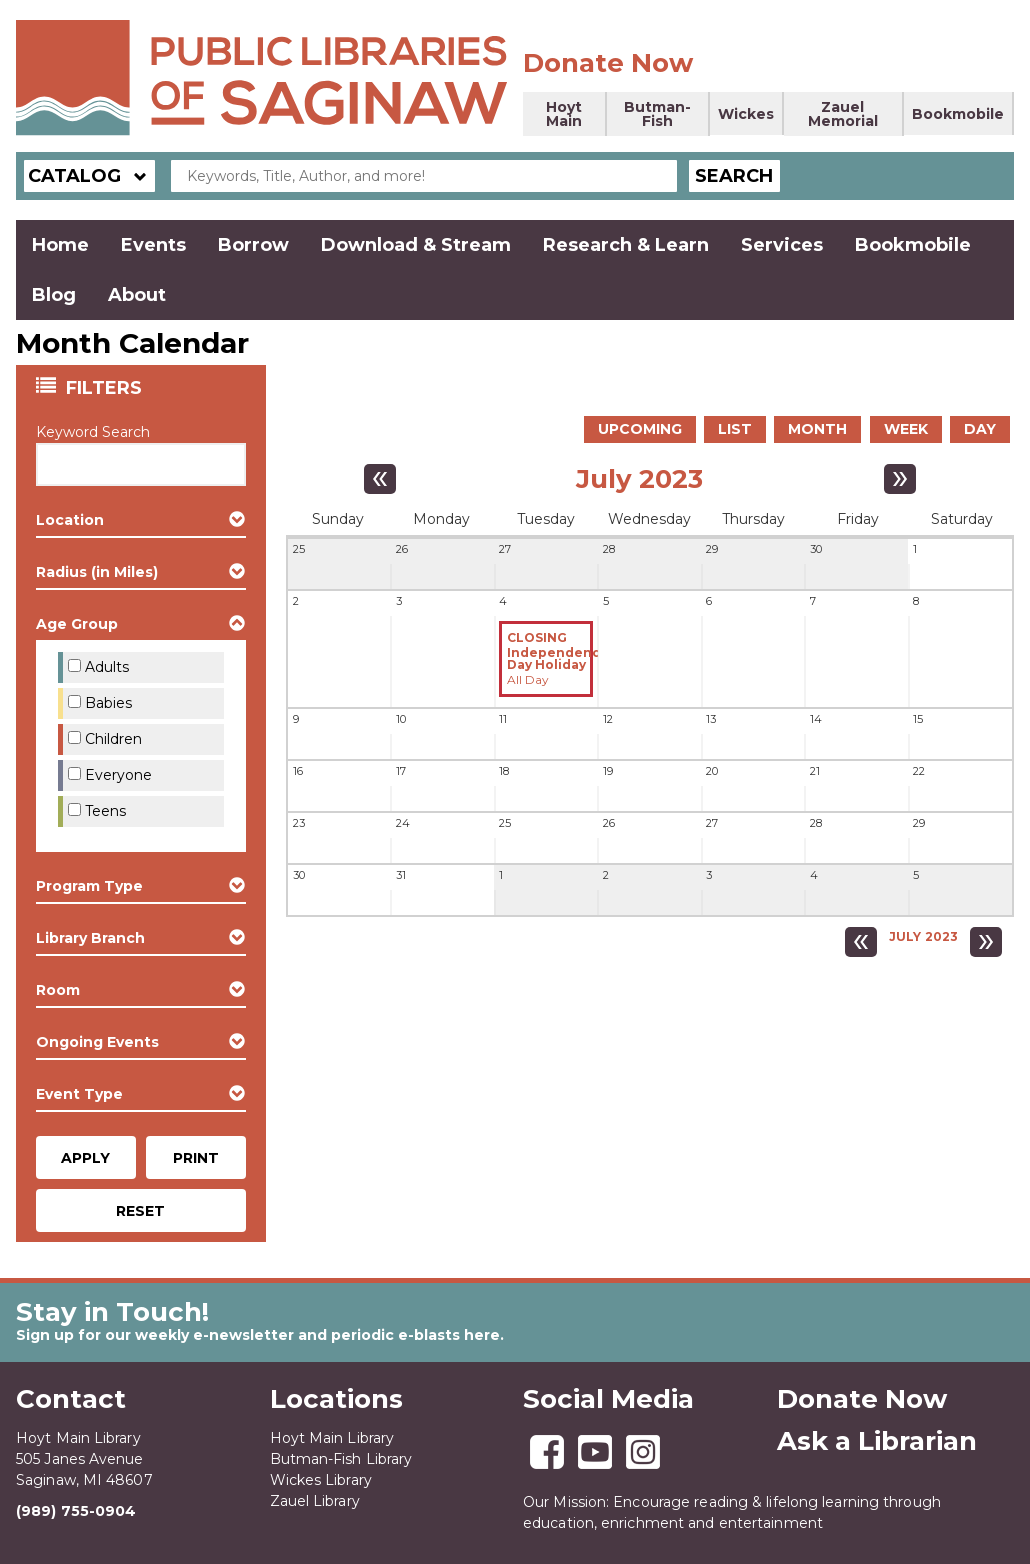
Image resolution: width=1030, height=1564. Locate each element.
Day (980, 429)
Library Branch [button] (90, 938)
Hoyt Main (564, 114)
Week (906, 429)
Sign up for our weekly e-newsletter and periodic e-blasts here (258, 1335)
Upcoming (640, 429)
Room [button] (58, 990)
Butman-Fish (657, 114)
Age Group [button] (77, 624)
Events (153, 245)
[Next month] (900, 479)
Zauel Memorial (843, 114)
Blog (54, 295)
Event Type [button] (79, 1094)
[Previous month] (380, 479)
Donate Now (608, 63)
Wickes (746, 114)
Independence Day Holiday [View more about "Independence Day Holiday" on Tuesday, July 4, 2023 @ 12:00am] (558, 659)
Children (113, 739)
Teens (105, 811)
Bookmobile (958, 114)
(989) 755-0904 (76, 1511)
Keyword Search (93, 432)
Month (817, 429)
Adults (107, 667)
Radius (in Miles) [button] (97, 572)
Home (60, 245)
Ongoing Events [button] (97, 1042)
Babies (108, 703)
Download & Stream (416, 245)
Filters (106, 387)
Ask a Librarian (877, 1441)
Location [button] (70, 520)
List (735, 429)
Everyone (118, 775)
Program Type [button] (89, 886)
